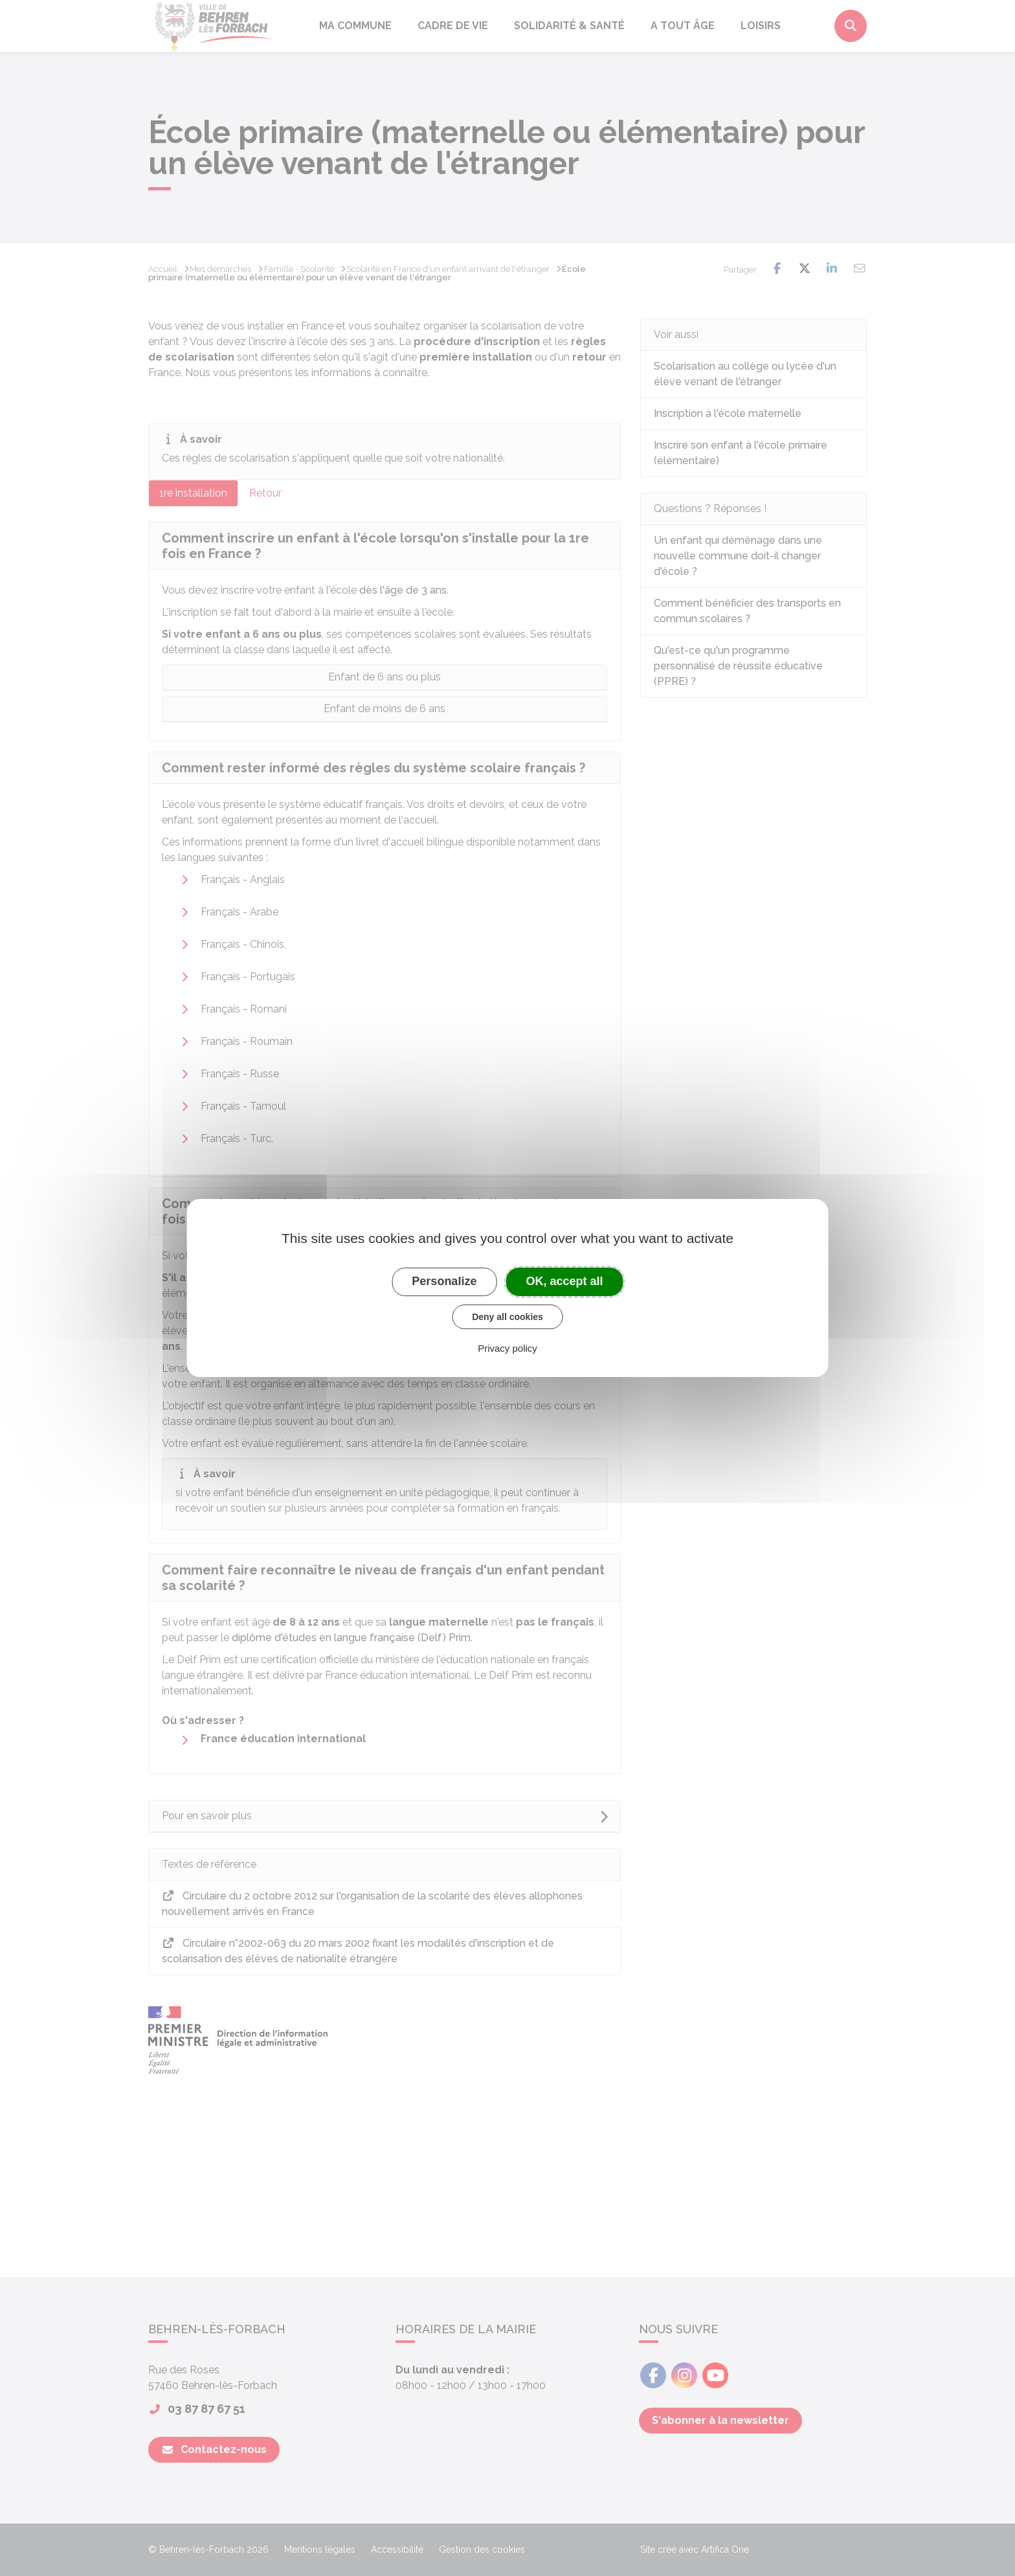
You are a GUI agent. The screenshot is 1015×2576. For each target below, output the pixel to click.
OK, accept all (564, 1281)
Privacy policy (507, 1348)
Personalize (444, 1281)
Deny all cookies (507, 1317)
